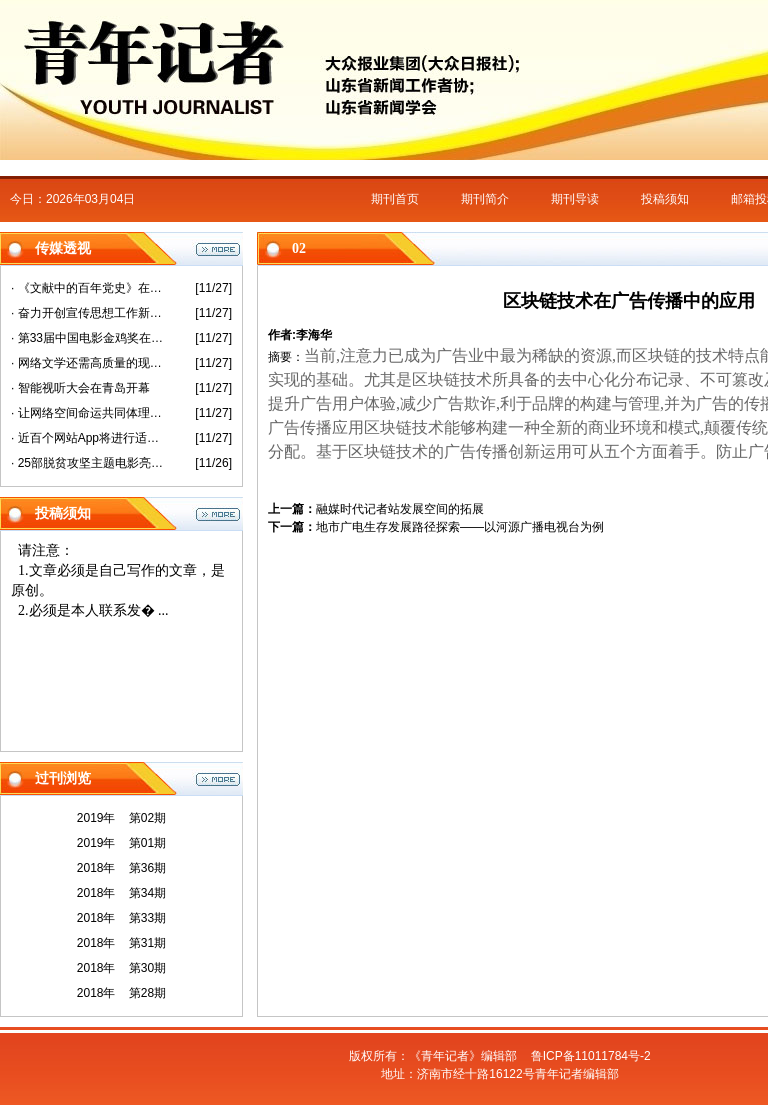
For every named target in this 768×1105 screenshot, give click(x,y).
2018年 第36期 (121, 868)
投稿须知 (665, 199)
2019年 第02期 (121, 818)
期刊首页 (395, 199)
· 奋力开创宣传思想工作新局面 (88, 313)
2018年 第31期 (121, 943)
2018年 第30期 (121, 968)
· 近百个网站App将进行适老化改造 (88, 438)
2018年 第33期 (121, 918)
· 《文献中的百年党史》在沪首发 (88, 288)
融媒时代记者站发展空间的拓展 (400, 509)
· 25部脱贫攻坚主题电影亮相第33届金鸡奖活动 (88, 463)
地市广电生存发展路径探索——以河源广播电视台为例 (460, 527)
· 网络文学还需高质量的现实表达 (88, 363)
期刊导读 (575, 199)
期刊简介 (485, 199)
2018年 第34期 (121, 893)
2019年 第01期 (121, 843)
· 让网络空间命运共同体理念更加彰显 (88, 413)
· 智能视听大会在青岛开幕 (80, 388)
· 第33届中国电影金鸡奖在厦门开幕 (88, 338)
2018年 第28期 (121, 993)
